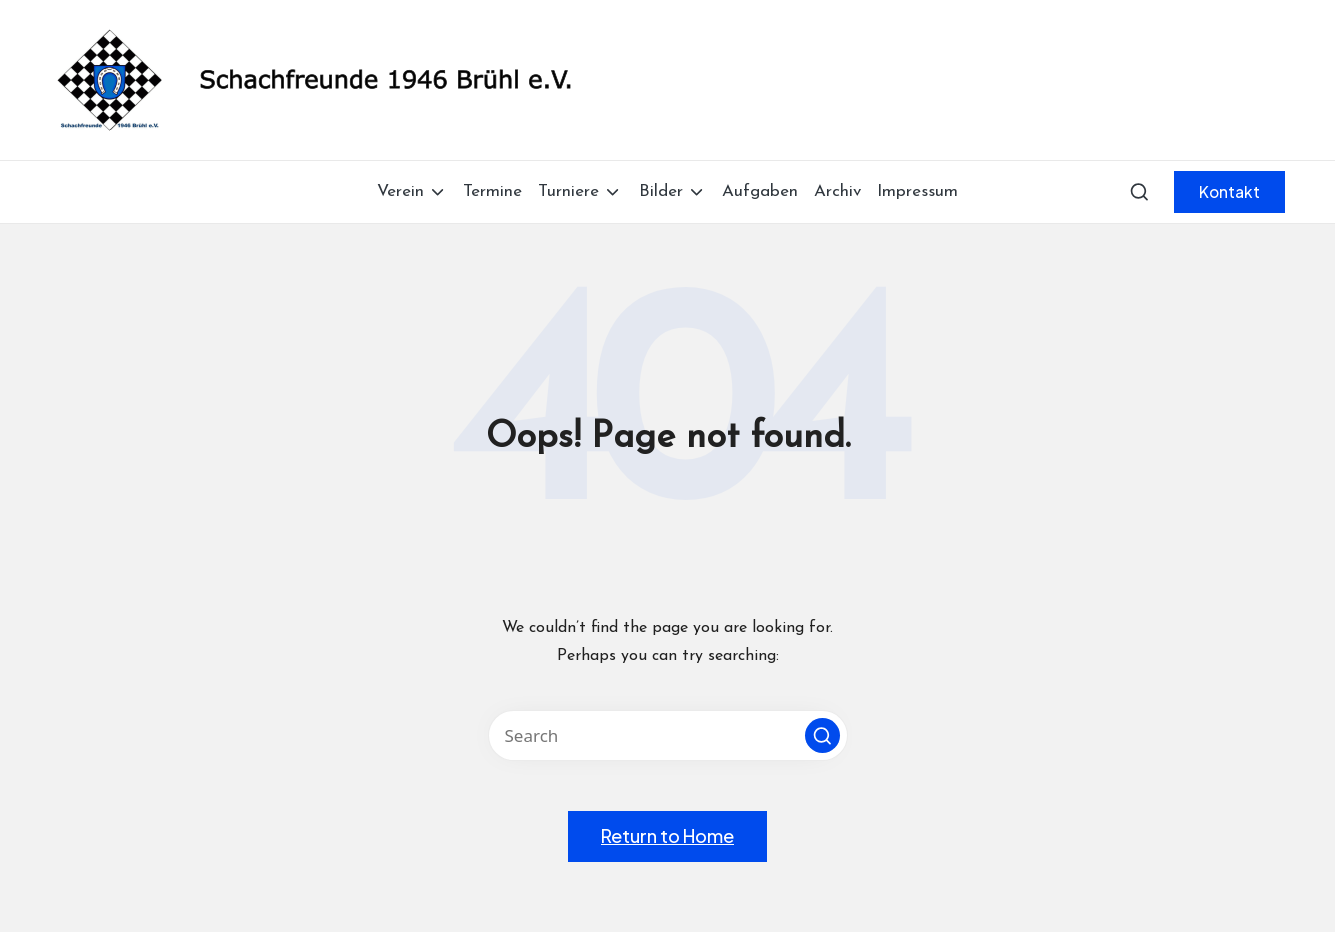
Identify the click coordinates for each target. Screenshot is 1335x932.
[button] (1229, 192)
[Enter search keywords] (668, 735)
